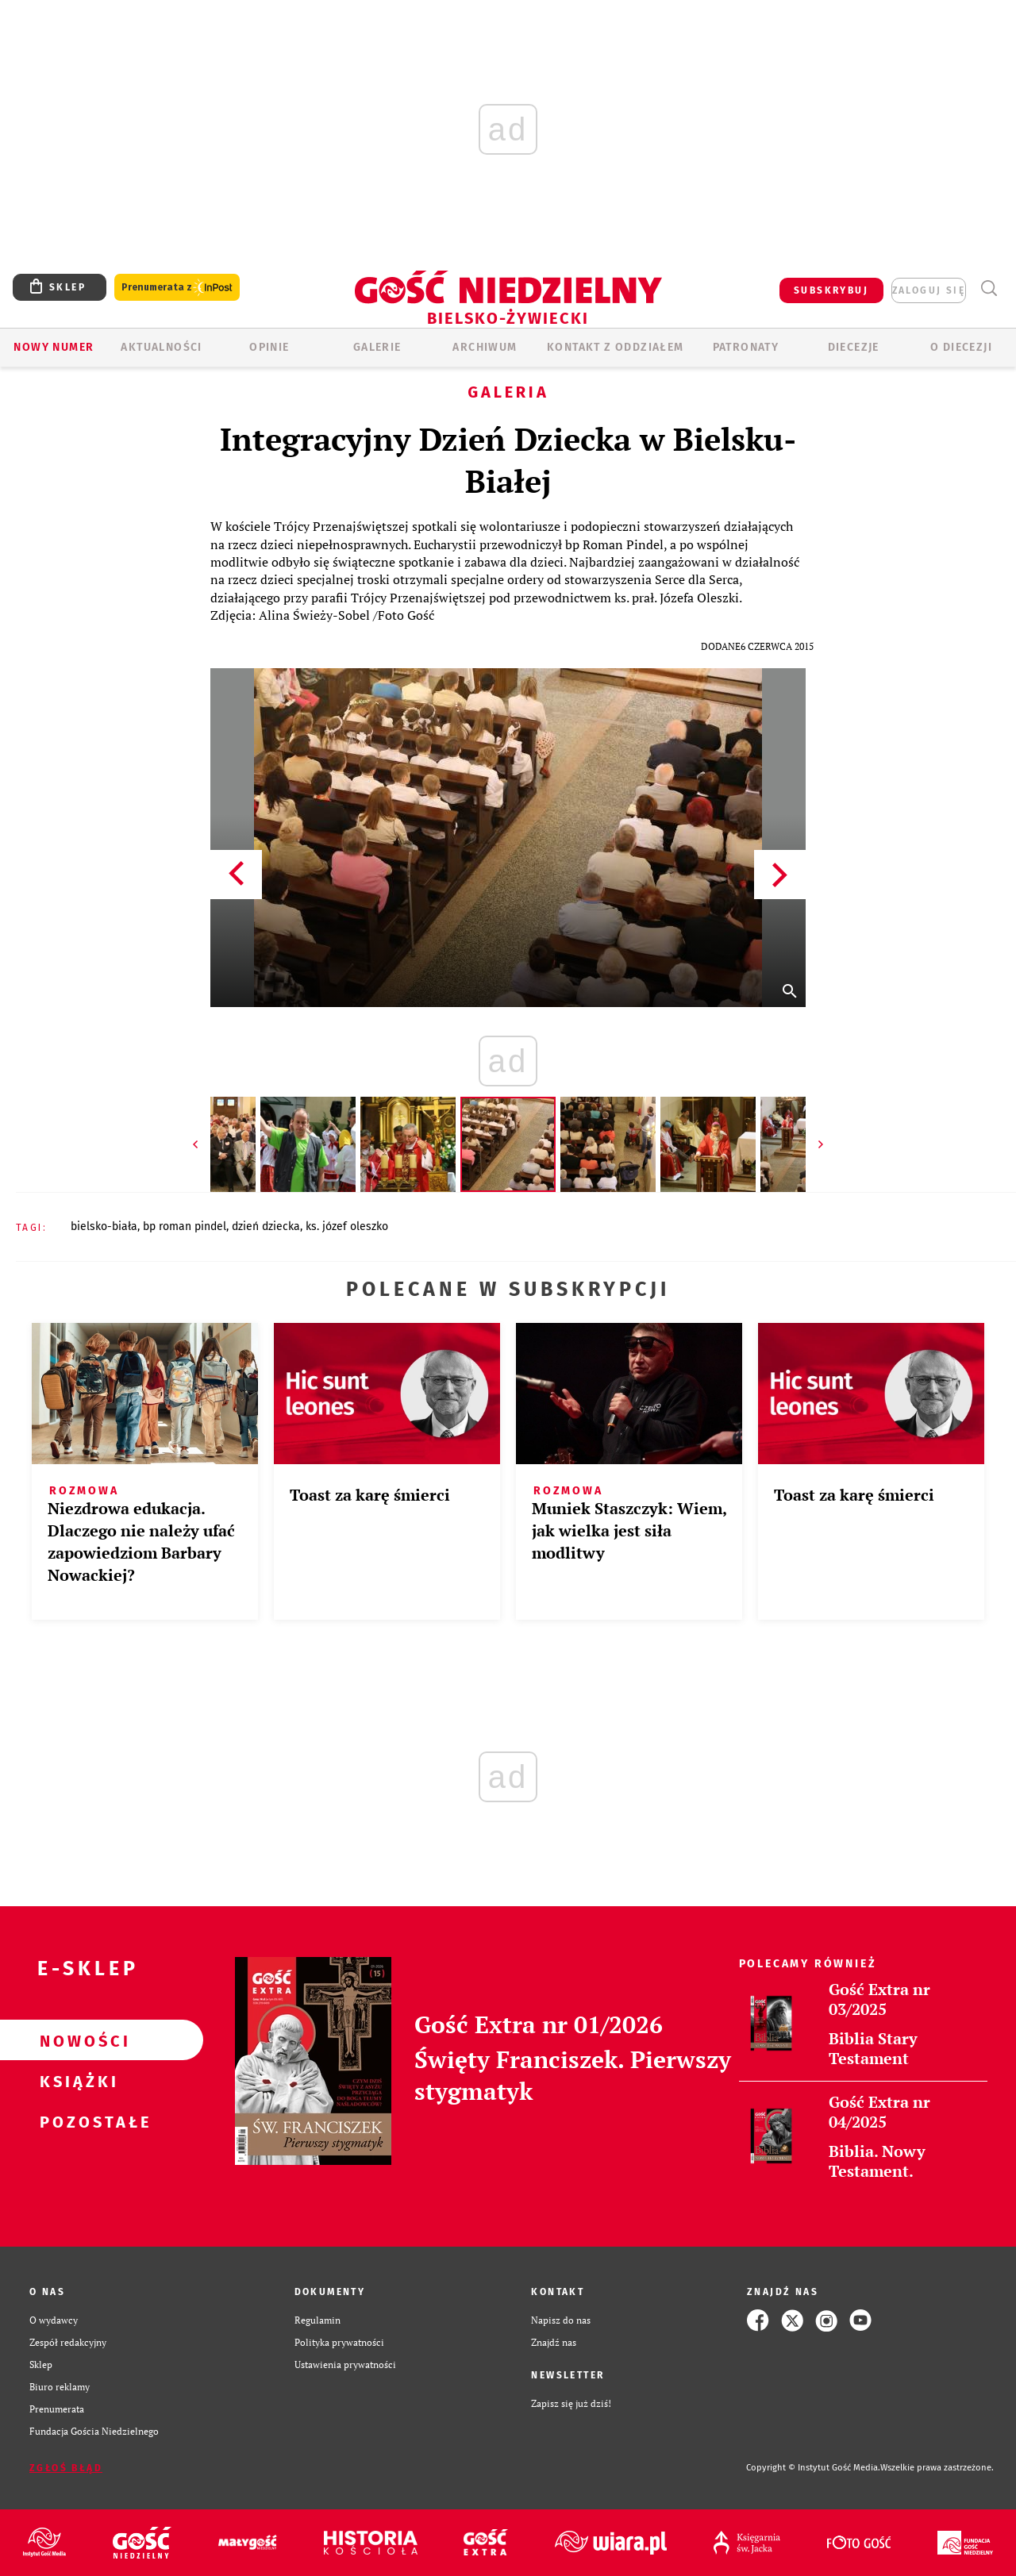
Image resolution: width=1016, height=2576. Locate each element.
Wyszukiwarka (988, 288)
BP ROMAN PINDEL (184, 1226)
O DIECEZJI (961, 347)
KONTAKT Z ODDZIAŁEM (615, 347)
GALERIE (377, 347)
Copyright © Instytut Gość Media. (813, 2468)
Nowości (76, 2040)
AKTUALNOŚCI (161, 347)
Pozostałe (76, 2121)
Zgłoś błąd (65, 2468)
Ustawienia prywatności (345, 2364)
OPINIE (269, 347)
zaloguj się (928, 290)
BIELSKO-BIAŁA (104, 1226)
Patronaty (746, 347)
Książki (76, 2081)
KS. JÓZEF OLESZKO (347, 1226)
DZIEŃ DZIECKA (266, 1226)
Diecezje (853, 347)
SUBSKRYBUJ (831, 290)
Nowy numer (53, 347)
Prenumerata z (177, 288)
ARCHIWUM (484, 347)
